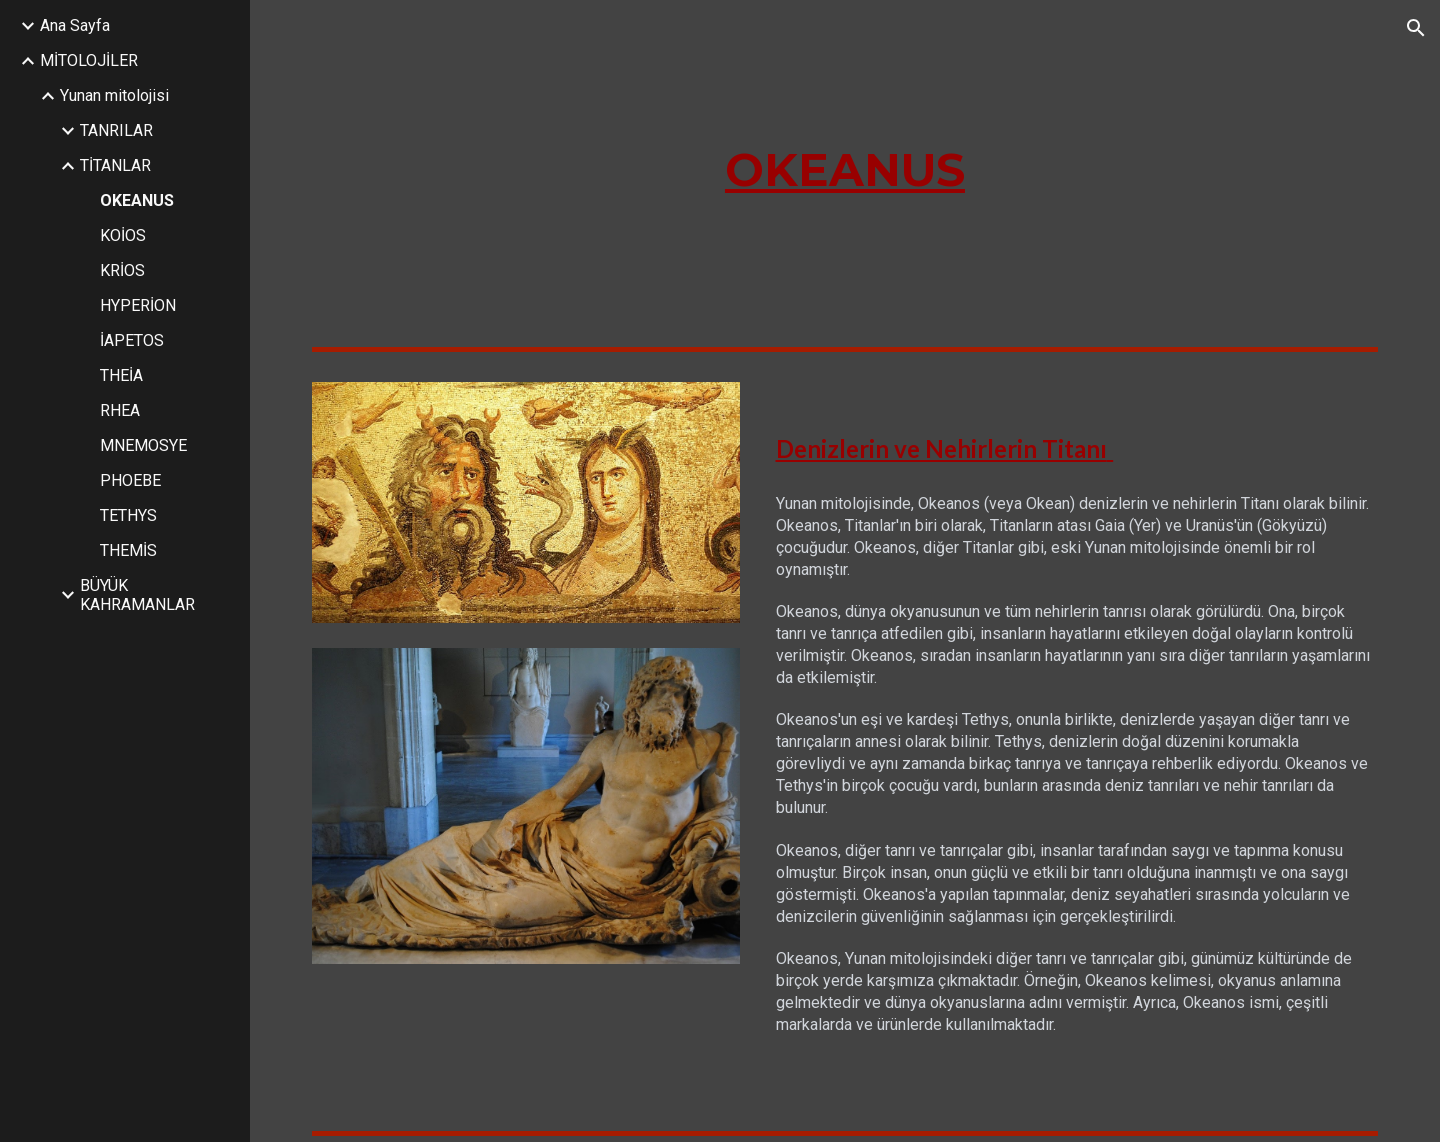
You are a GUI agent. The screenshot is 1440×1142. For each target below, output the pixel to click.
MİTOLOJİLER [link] (89, 60)
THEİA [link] (121, 375)
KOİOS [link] (123, 235)
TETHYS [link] (128, 515)
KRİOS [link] (122, 270)
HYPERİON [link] (138, 305)
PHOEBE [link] (130, 480)
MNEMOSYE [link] (143, 445)
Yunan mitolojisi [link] (114, 95)
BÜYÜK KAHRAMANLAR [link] (137, 595)
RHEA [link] (120, 410)
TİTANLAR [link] (115, 165)
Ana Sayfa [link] (75, 25)
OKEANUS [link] (137, 200)
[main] (845, 170)
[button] (1416, 28)
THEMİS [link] (128, 550)
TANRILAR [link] (116, 130)
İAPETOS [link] (132, 340)
